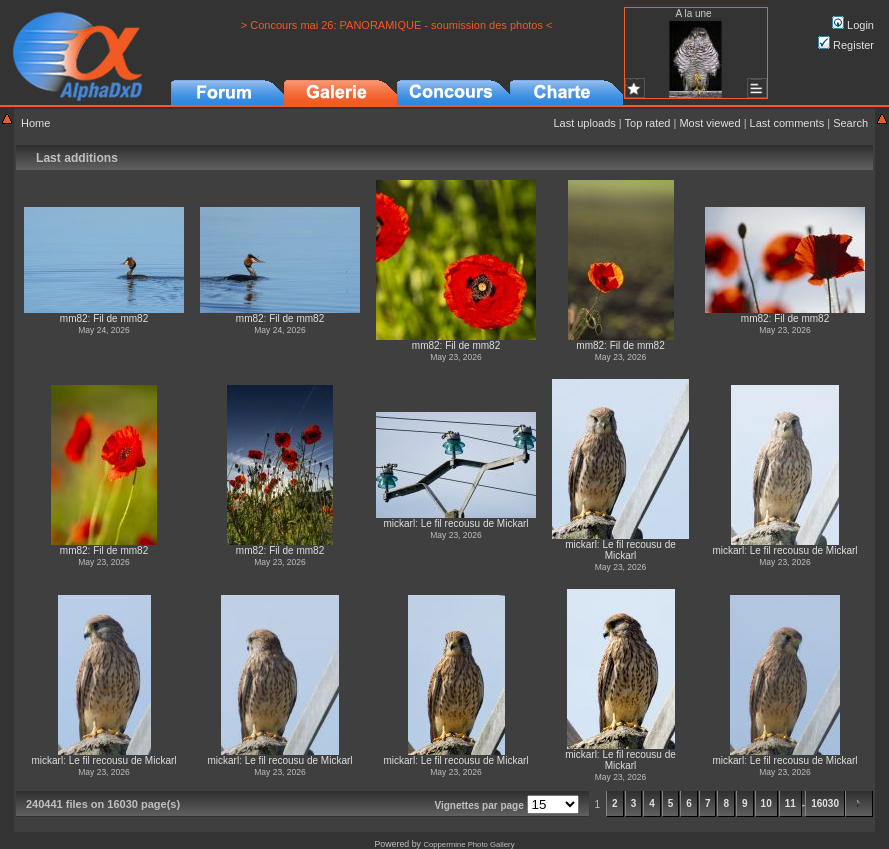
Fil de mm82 (120, 318)
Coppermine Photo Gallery (468, 844)
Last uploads (584, 123)
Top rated (648, 123)
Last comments (787, 123)
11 (790, 803)
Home (35, 123)
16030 (825, 803)
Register (846, 45)
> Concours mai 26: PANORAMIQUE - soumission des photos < (397, 25)
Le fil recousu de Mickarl (475, 523)
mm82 (74, 318)
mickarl (399, 523)
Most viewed (709, 123)
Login (853, 25)
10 (766, 803)
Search (850, 123)
